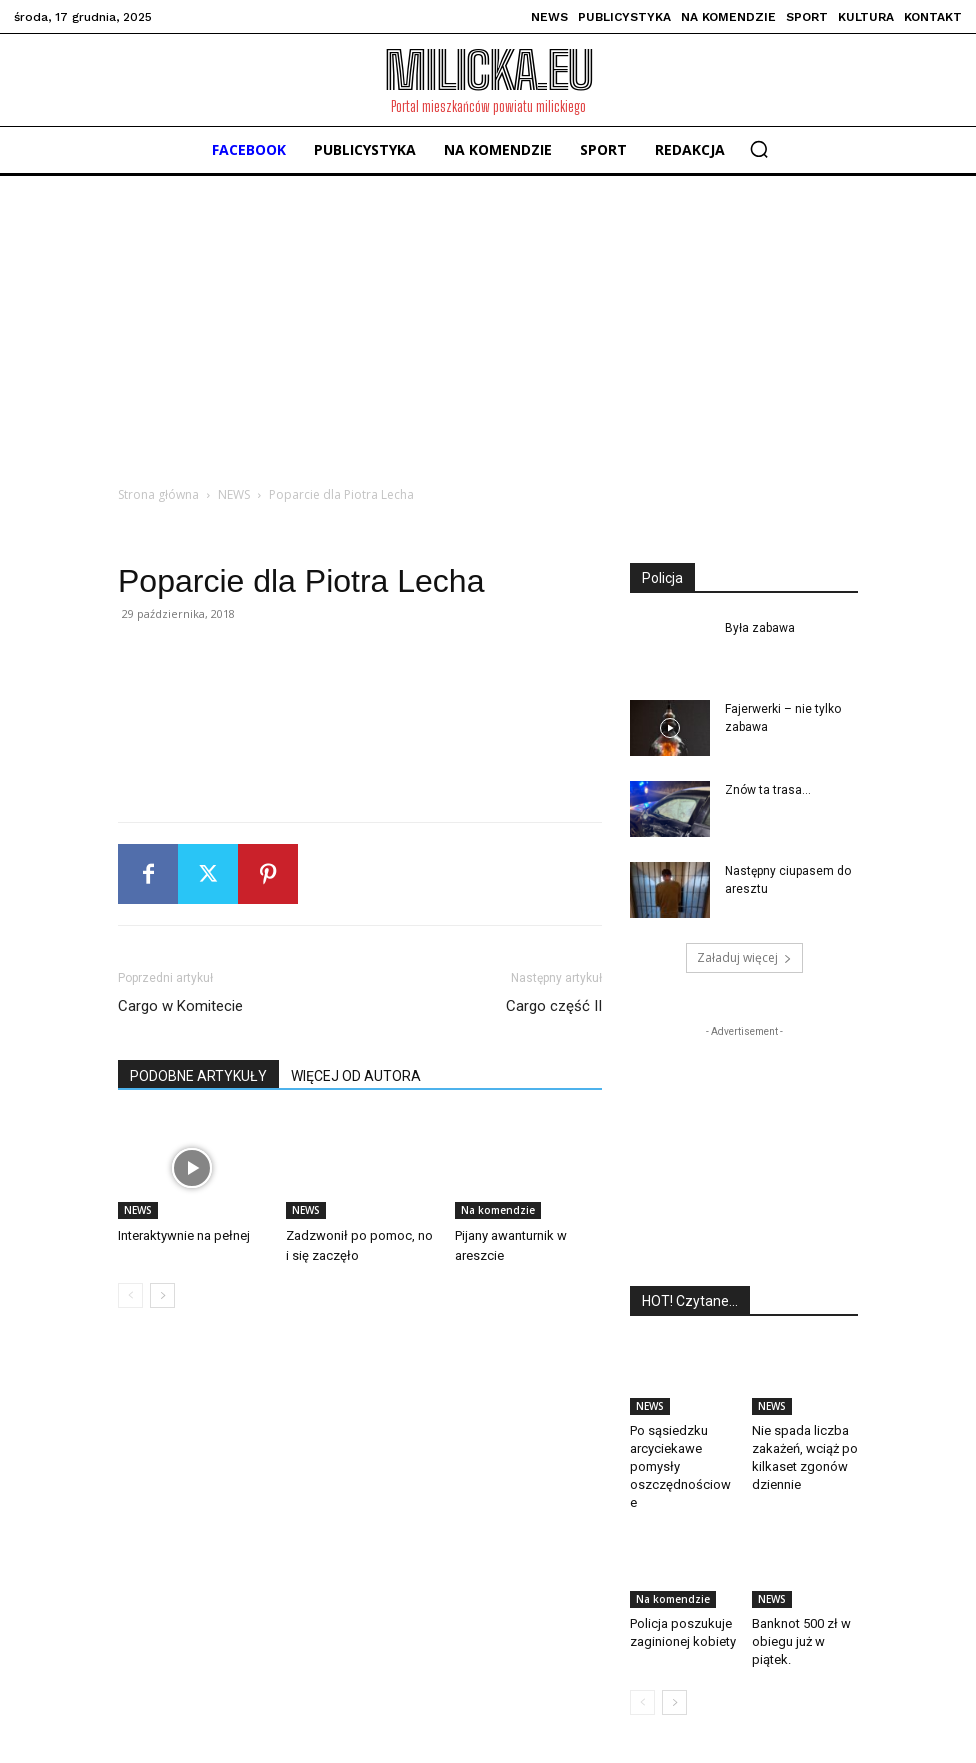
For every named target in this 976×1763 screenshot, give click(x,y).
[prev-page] (130, 1295)
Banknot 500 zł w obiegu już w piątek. (801, 1641)
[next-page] (162, 1295)
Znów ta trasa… (768, 790)
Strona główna (158, 494)
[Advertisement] (488, 326)
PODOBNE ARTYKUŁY (198, 1076)
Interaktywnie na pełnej (184, 1235)
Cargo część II (554, 1006)
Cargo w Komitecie (180, 1006)
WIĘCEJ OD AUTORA (356, 1076)
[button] (759, 149)
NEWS (234, 494)
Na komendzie (498, 1210)
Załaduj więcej (744, 957)
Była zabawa (760, 628)
